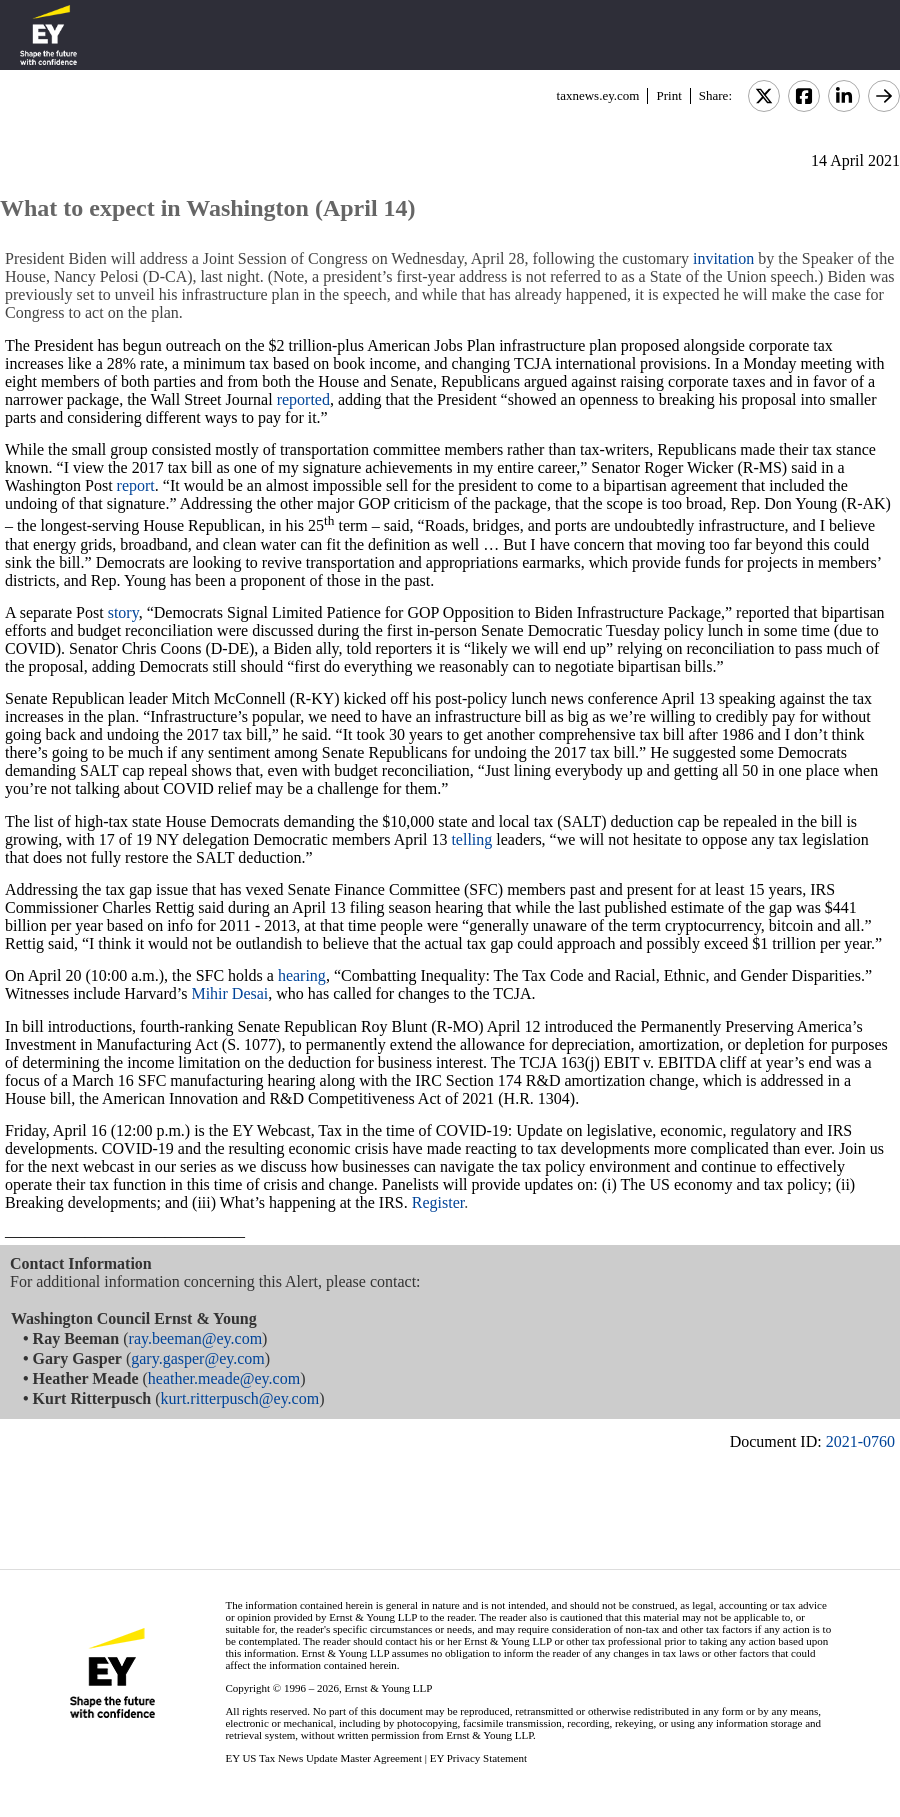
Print (668, 95)
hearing (302, 975)
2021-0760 (860, 1441)
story (123, 612)
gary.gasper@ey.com (198, 1358)
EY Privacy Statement (478, 1758)
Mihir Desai (229, 993)
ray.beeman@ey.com (195, 1338)
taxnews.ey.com (598, 95)
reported (303, 399)
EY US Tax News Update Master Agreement (323, 1758)
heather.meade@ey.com (224, 1378)
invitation (723, 258)
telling (471, 839)
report (136, 485)
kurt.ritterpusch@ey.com (240, 1398)
